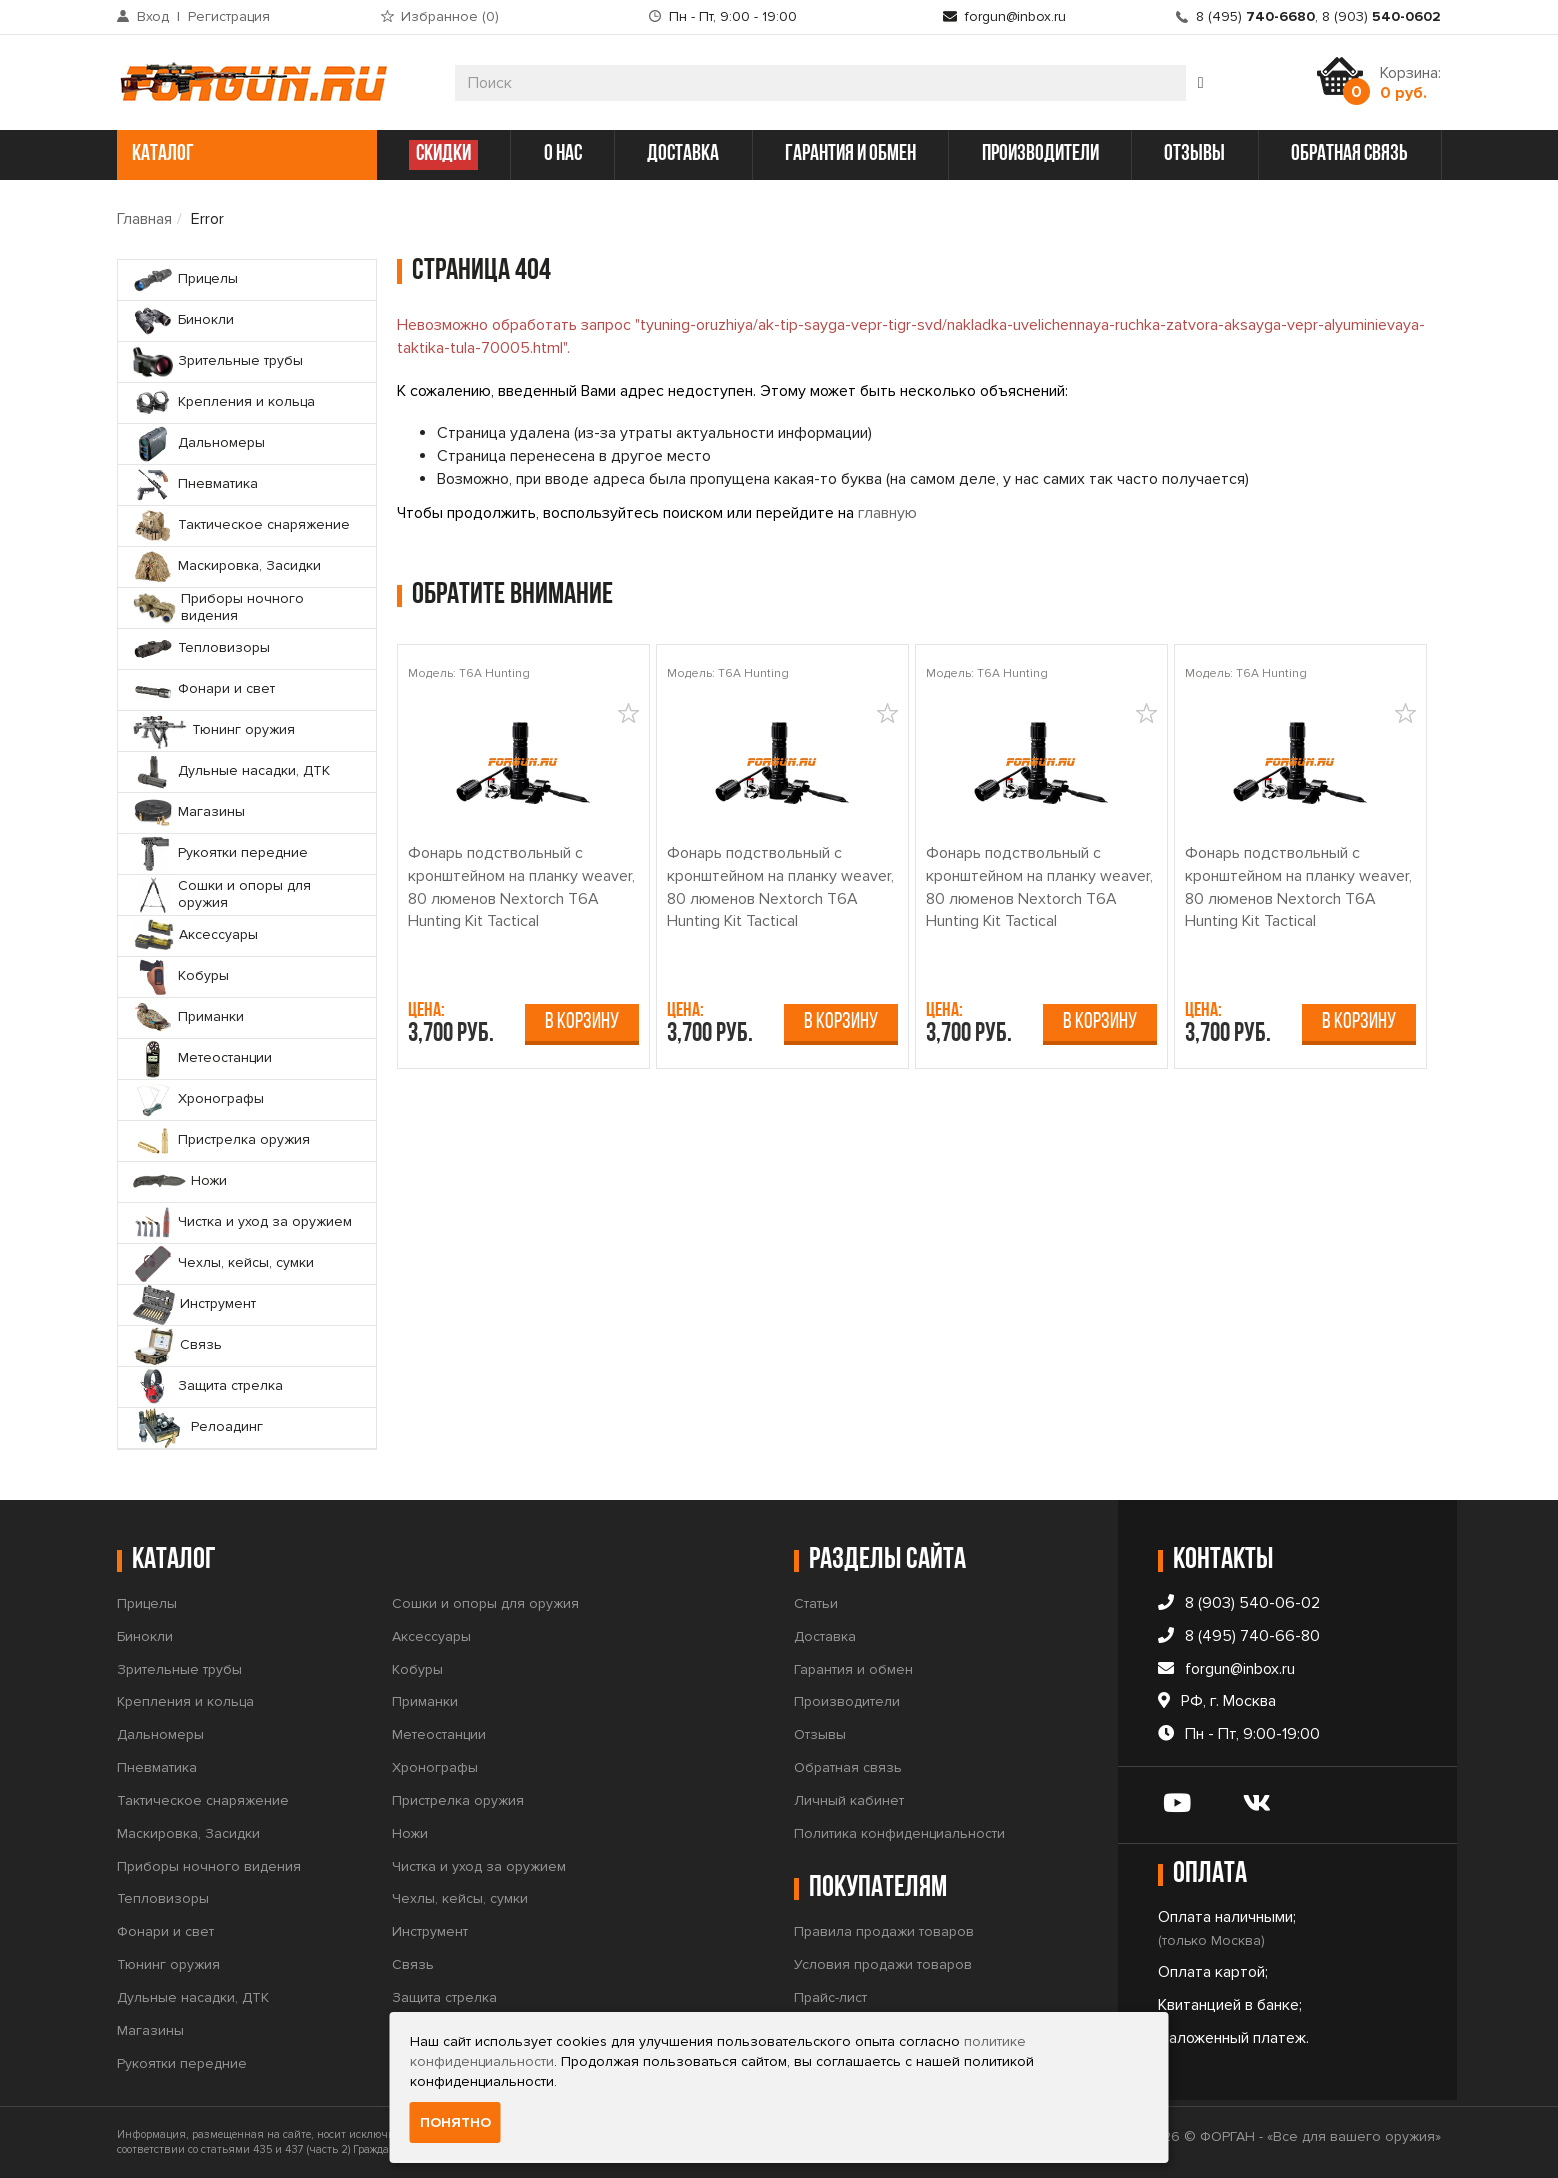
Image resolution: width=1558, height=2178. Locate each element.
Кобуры (417, 1669)
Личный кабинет (849, 1800)
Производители (847, 1701)
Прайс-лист (830, 1997)
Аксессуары (431, 1636)
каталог (244, 154)
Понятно (455, 2122)
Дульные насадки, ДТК (193, 1997)
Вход (153, 16)
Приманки (425, 1701)
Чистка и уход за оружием (479, 1866)
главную (887, 513)
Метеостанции (439, 1734)
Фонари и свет (165, 1931)
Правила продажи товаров (884, 1931)
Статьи (816, 1603)
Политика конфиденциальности (899, 1833)
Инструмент (430, 1931)
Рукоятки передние (182, 2063)
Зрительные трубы (179, 1669)
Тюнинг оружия (168, 1964)
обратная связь (1349, 154)
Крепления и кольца (185, 1701)
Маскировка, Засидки (188, 1833)
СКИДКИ (443, 154)
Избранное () (450, 16)
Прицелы (147, 1603)
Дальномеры (160, 1734)
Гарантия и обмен (853, 1669)
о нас (563, 154)
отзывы (1194, 154)
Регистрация (229, 16)
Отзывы (820, 1734)
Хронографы (435, 1767)
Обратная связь (848, 1767)
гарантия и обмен (850, 154)
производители (1040, 154)
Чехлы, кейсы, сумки (460, 1898)
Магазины (150, 2030)
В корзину (582, 1022)
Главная (144, 219)
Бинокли (145, 1636)
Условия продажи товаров (883, 1964)
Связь (413, 1964)
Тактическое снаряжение (203, 1800)
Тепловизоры (163, 1898)
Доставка (825, 1636)
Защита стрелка (444, 1997)
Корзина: (1410, 83)
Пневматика (157, 1767)
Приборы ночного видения (209, 1866)
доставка (683, 154)
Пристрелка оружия (458, 1800)
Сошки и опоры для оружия (485, 1603)
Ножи (410, 1833)
